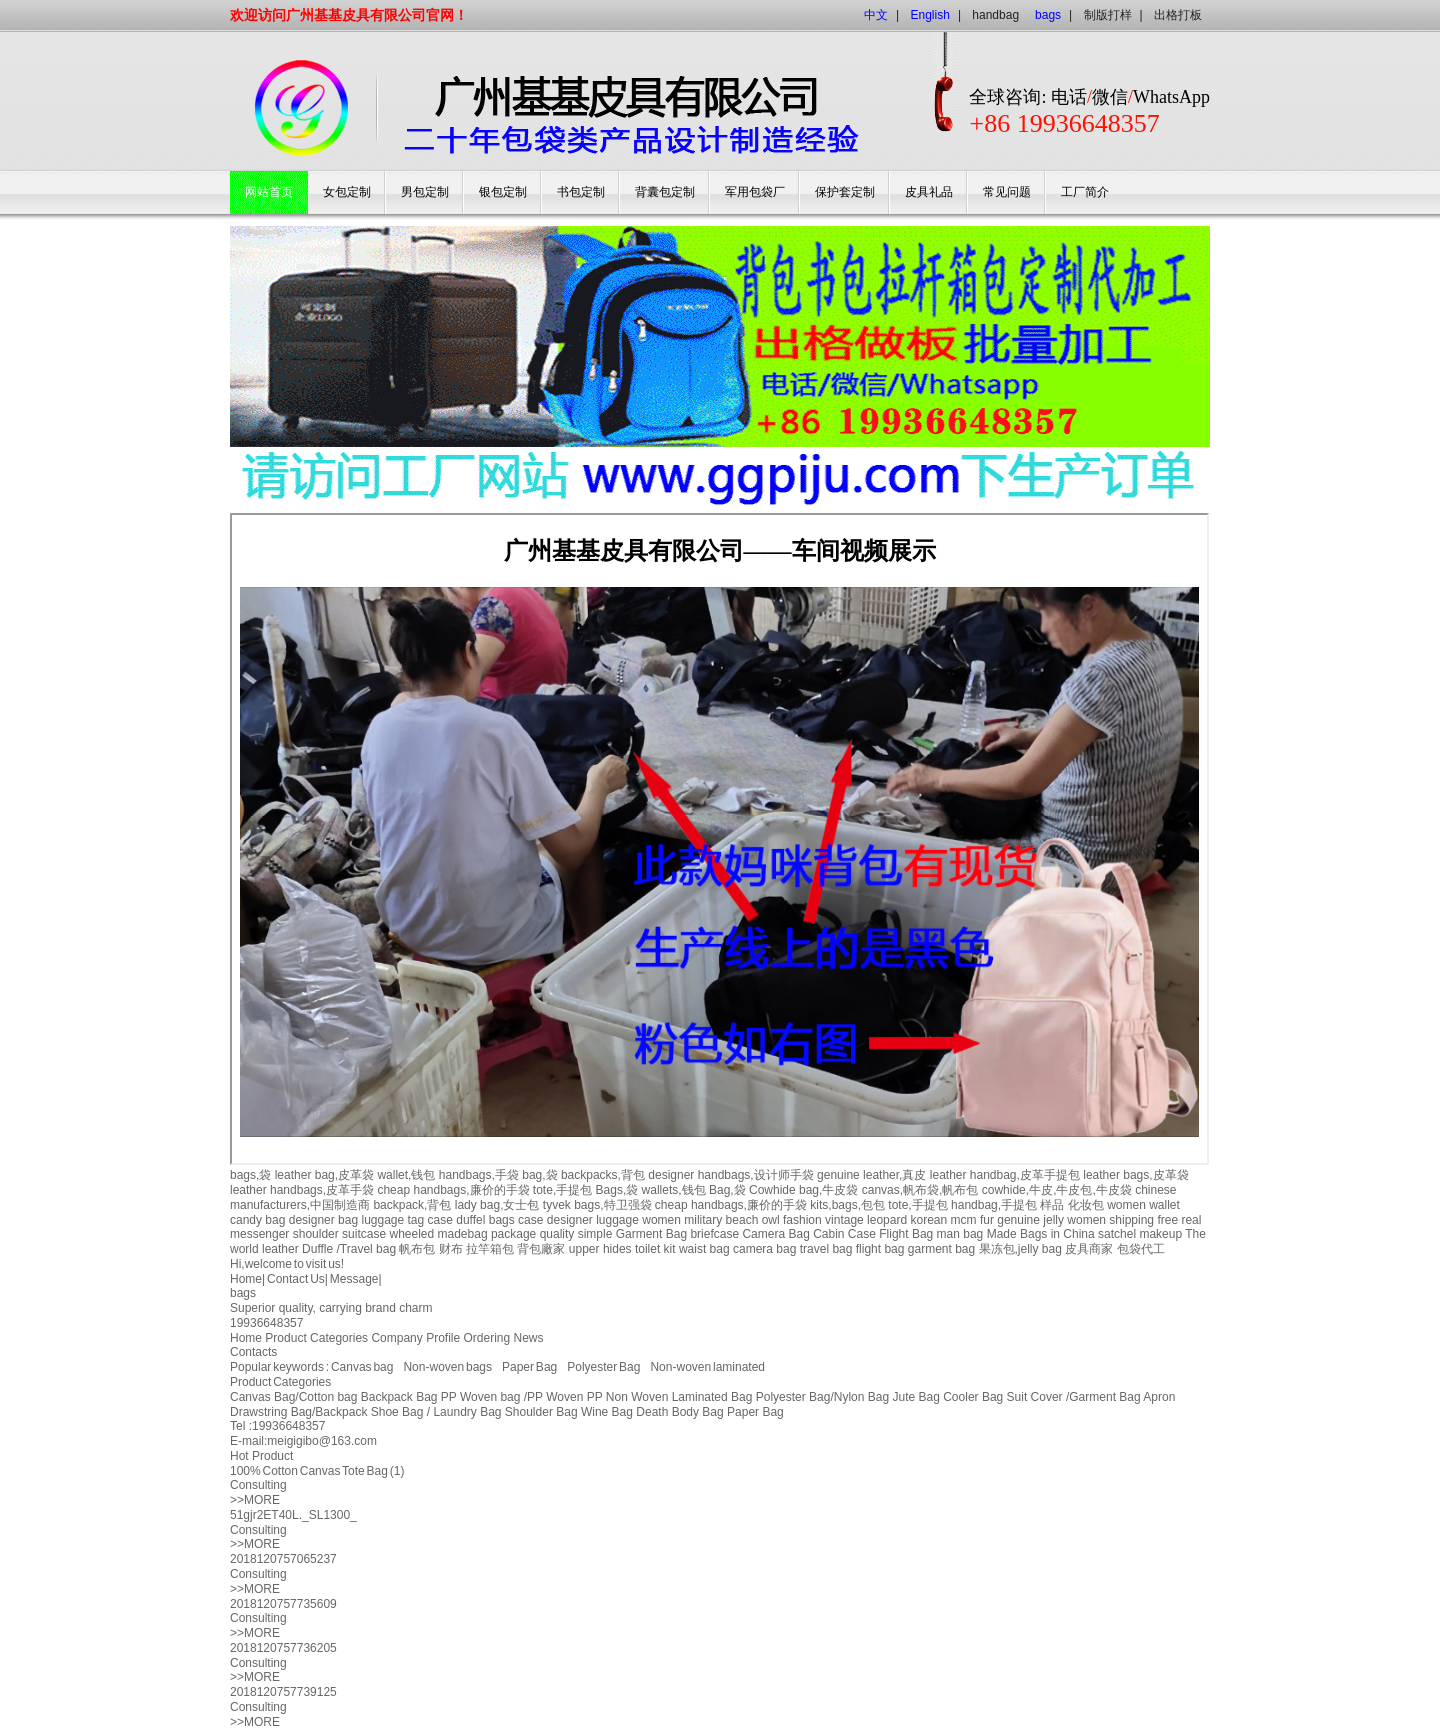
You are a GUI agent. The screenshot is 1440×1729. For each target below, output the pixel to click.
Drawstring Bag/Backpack (298, 1412)
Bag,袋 (727, 1190)
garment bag (941, 1249)
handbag (995, 15)
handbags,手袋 (479, 1175)
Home (246, 1279)
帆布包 (417, 1249)
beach (742, 1220)
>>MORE (255, 1500)
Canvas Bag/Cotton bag (293, 1397)
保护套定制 (845, 192)
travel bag (826, 1249)
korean (928, 1220)
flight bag (880, 1249)
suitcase (364, 1234)
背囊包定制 (665, 192)
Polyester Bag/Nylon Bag (822, 1397)
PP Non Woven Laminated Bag (670, 1397)
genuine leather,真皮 (871, 1175)
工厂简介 (1085, 192)
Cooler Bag (973, 1397)
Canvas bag (362, 1367)
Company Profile (415, 1338)
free (1167, 1220)
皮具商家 (1089, 1249)
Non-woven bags (447, 1367)
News (529, 1338)
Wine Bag (607, 1412)
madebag (463, 1234)
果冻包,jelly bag (1020, 1249)
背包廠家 (541, 1249)
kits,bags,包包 (847, 1205)
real (1191, 1220)
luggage (617, 1220)
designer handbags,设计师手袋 (730, 1175)
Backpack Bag (399, 1397)
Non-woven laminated (707, 1367)
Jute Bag (915, 1397)
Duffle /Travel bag (349, 1249)
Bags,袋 (617, 1190)
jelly (1053, 1220)
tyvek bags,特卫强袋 (597, 1205)
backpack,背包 (412, 1205)
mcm (964, 1220)
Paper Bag (529, 1367)
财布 (451, 1249)
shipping (1131, 1220)
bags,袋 (250, 1175)
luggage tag (392, 1220)
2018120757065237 (283, 1559)
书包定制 (581, 192)
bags (243, 1293)
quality (557, 1234)
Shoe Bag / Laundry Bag (436, 1412)
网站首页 (269, 192)
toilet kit (655, 1249)
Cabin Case (844, 1234)
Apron (1159, 1397)
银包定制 (503, 192)
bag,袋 (539, 1175)
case (440, 1220)
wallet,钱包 (406, 1175)
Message (354, 1279)
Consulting (258, 1485)
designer (570, 1220)
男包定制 (425, 192)
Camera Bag (775, 1234)
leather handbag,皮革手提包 (1005, 1175)
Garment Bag (651, 1234)
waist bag (704, 1249)
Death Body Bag (679, 1412)
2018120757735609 (283, 1604)
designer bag (323, 1220)
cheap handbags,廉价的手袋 (453, 1190)
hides (617, 1249)
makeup (1160, 1234)
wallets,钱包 (674, 1190)
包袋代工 (1141, 1249)
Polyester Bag (603, 1367)
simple (595, 1234)
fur (987, 1220)
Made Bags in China (1041, 1234)
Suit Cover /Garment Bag (1074, 1397)
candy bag (257, 1220)
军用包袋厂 (755, 192)
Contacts (253, 1352)
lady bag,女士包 (497, 1205)
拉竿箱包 (490, 1249)
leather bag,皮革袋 (324, 1175)
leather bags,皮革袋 (1135, 1175)
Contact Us (296, 1279)
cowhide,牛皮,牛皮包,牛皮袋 (1057, 1190)
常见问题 (1007, 192)
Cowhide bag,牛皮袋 (803, 1190)
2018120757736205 (283, 1648)
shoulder (316, 1234)
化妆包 (1086, 1205)
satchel (1117, 1234)
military (703, 1220)
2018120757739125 (283, 1692)
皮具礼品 (929, 192)
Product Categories (316, 1338)
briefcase (714, 1234)
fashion (802, 1220)
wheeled (411, 1234)
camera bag (764, 1249)
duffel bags (485, 1220)
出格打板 (1178, 15)
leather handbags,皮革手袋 (302, 1190)
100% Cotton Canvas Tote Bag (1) (317, 1471)
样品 (1052, 1205)
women (661, 1220)
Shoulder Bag (541, 1412)
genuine (1018, 1220)
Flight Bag (906, 1234)
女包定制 (347, 192)
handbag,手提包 (994, 1205)
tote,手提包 (562, 1190)
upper (584, 1249)
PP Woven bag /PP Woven (512, 1397)
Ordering (487, 1338)
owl (771, 1220)
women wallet (1143, 1205)
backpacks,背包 (603, 1175)
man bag (960, 1234)
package (513, 1234)
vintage (844, 1220)
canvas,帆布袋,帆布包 (920, 1190)
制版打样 (1108, 15)
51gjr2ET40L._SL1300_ (293, 1515)
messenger (259, 1234)
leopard (887, 1220)
